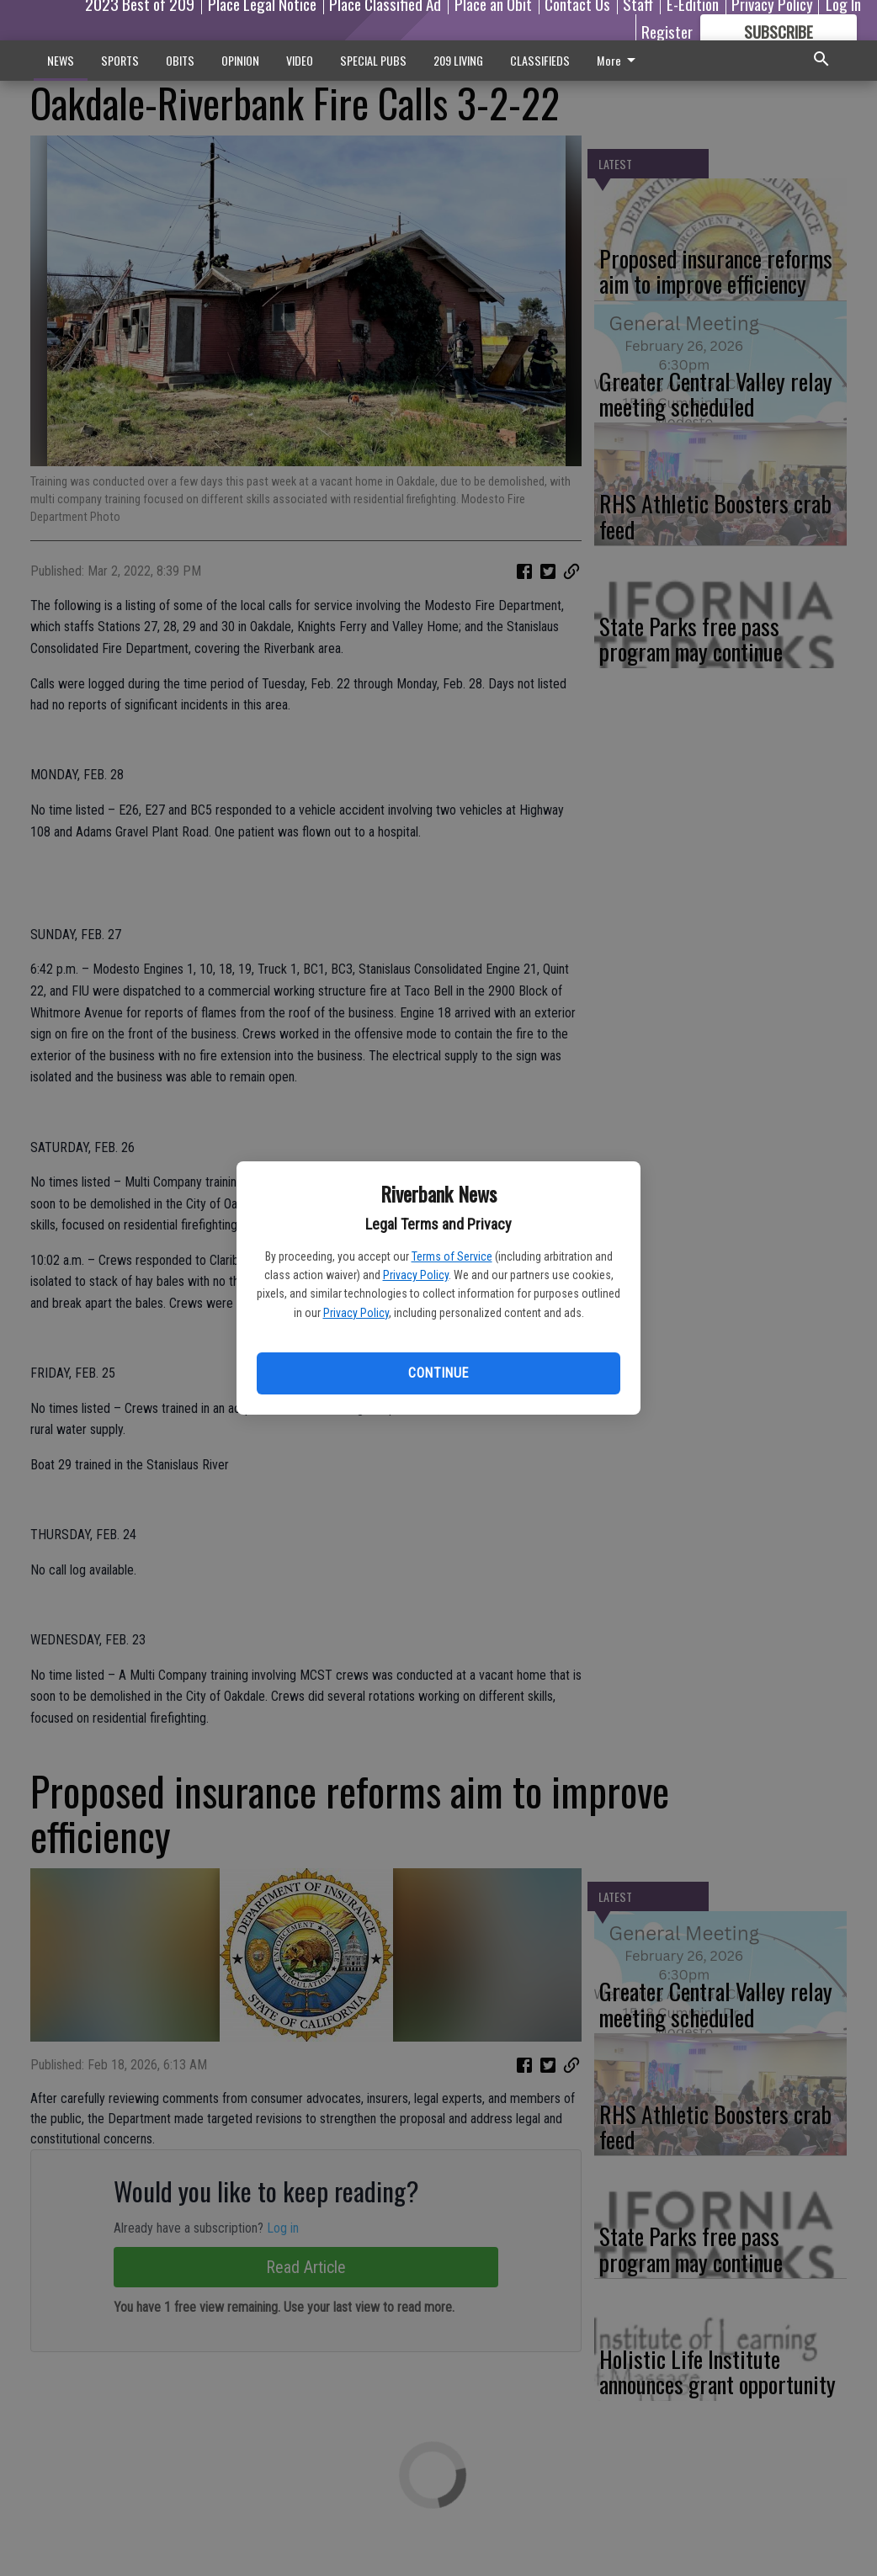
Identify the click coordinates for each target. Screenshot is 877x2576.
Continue (438, 1373)
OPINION (240, 60)
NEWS (60, 60)
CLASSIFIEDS (540, 60)
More (619, 60)
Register (667, 31)
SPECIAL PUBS (373, 60)
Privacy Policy (416, 1275)
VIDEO (299, 60)
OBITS (180, 60)
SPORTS (120, 60)
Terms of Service (452, 1256)
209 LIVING (458, 60)
